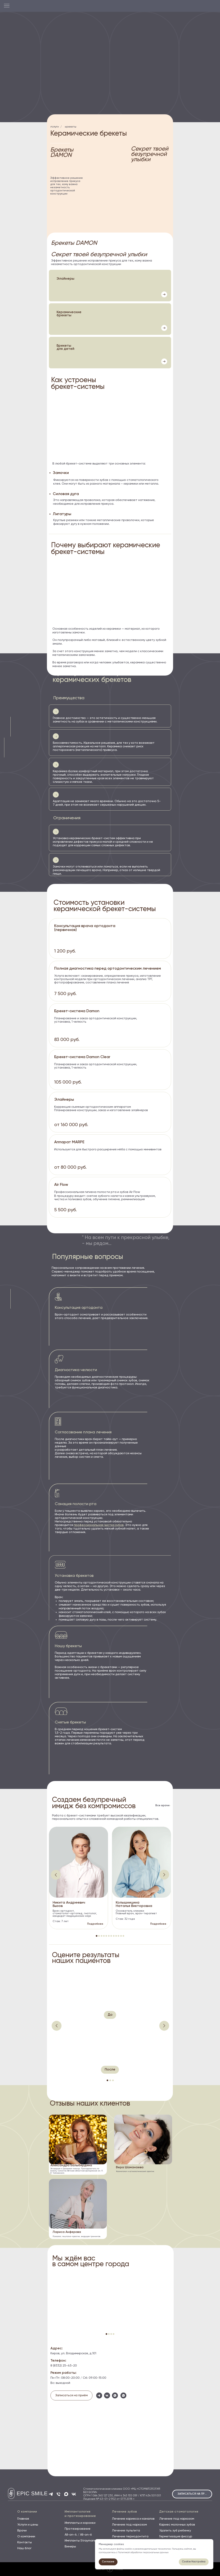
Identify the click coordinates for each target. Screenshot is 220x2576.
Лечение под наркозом (129, 2524)
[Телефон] (58, 2494)
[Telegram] (50, 2494)
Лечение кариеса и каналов (133, 2518)
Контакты (24, 2542)
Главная (23, 2518)
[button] (95, 1924)
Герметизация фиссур (175, 2536)
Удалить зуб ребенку (175, 2530)
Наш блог (24, 2548)
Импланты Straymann (80, 2540)
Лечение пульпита (126, 2530)
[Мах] (66, 2494)
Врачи (22, 2530)
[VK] (73, 2494)
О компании (26, 2536)
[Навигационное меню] (6, 6)
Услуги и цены (27, 2524)
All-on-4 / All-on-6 (78, 2534)
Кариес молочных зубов (177, 2524)
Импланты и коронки (80, 2523)
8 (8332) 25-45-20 (63, 2365)
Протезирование (77, 2528)
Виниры (70, 2546)
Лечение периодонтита (130, 2536)
